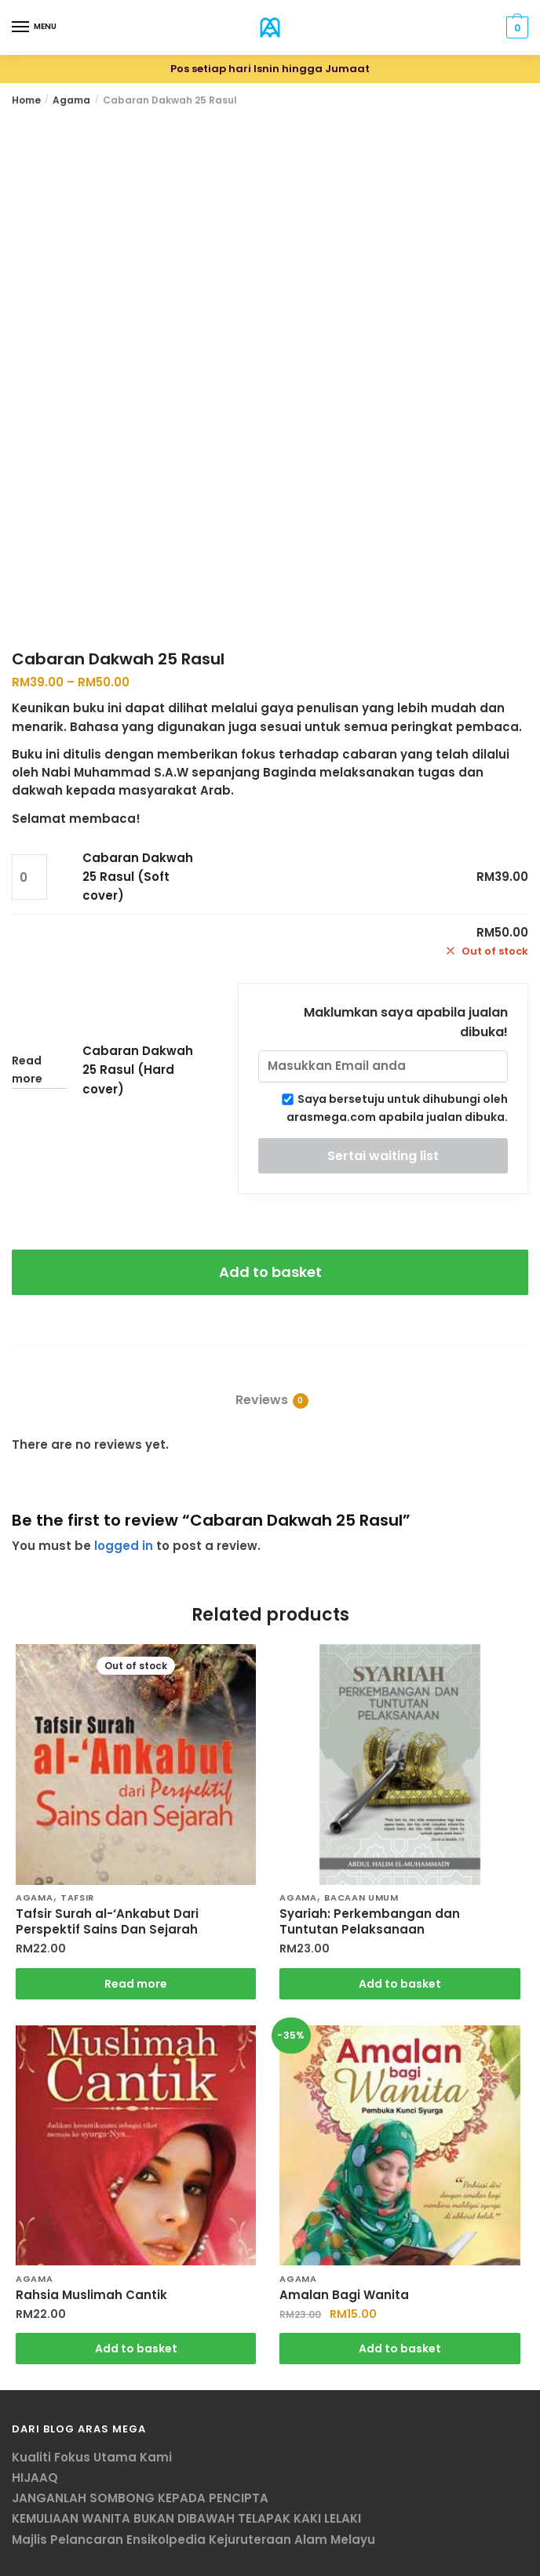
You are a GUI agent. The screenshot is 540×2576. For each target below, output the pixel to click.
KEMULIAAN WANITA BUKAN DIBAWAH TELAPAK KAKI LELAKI (186, 2518)
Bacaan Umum (361, 1897)
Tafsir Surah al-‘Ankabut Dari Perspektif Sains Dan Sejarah (107, 1921)
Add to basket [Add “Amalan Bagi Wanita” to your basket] (400, 2348)
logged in (123, 1545)
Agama (71, 100)
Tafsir (77, 1897)
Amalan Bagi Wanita (344, 2295)
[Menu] (21, 27)
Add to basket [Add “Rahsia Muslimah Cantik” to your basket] (136, 2348)
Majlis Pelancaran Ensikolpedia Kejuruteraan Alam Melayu (193, 2539)
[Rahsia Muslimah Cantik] (136, 2145)
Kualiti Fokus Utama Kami (92, 2457)
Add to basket (270, 1272)
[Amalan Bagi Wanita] (399, 2145)
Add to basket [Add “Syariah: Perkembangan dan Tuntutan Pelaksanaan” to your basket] (400, 1984)
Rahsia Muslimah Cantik (91, 2295)
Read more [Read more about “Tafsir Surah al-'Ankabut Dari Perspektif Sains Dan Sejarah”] (135, 1984)
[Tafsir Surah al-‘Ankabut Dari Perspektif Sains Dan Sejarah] (136, 1764)
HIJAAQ (35, 2477)
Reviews (261, 1400)
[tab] (270, 1387)
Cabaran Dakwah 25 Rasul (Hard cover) (137, 1069)
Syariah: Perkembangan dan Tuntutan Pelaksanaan (369, 1921)
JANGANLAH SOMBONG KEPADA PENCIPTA (140, 2498)
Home (26, 100)
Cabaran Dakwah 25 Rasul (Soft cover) (137, 877)
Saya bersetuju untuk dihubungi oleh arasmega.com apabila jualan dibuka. (395, 1108)
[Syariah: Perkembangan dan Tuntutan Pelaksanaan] (399, 1764)
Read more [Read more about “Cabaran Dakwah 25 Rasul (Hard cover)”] (27, 1069)
